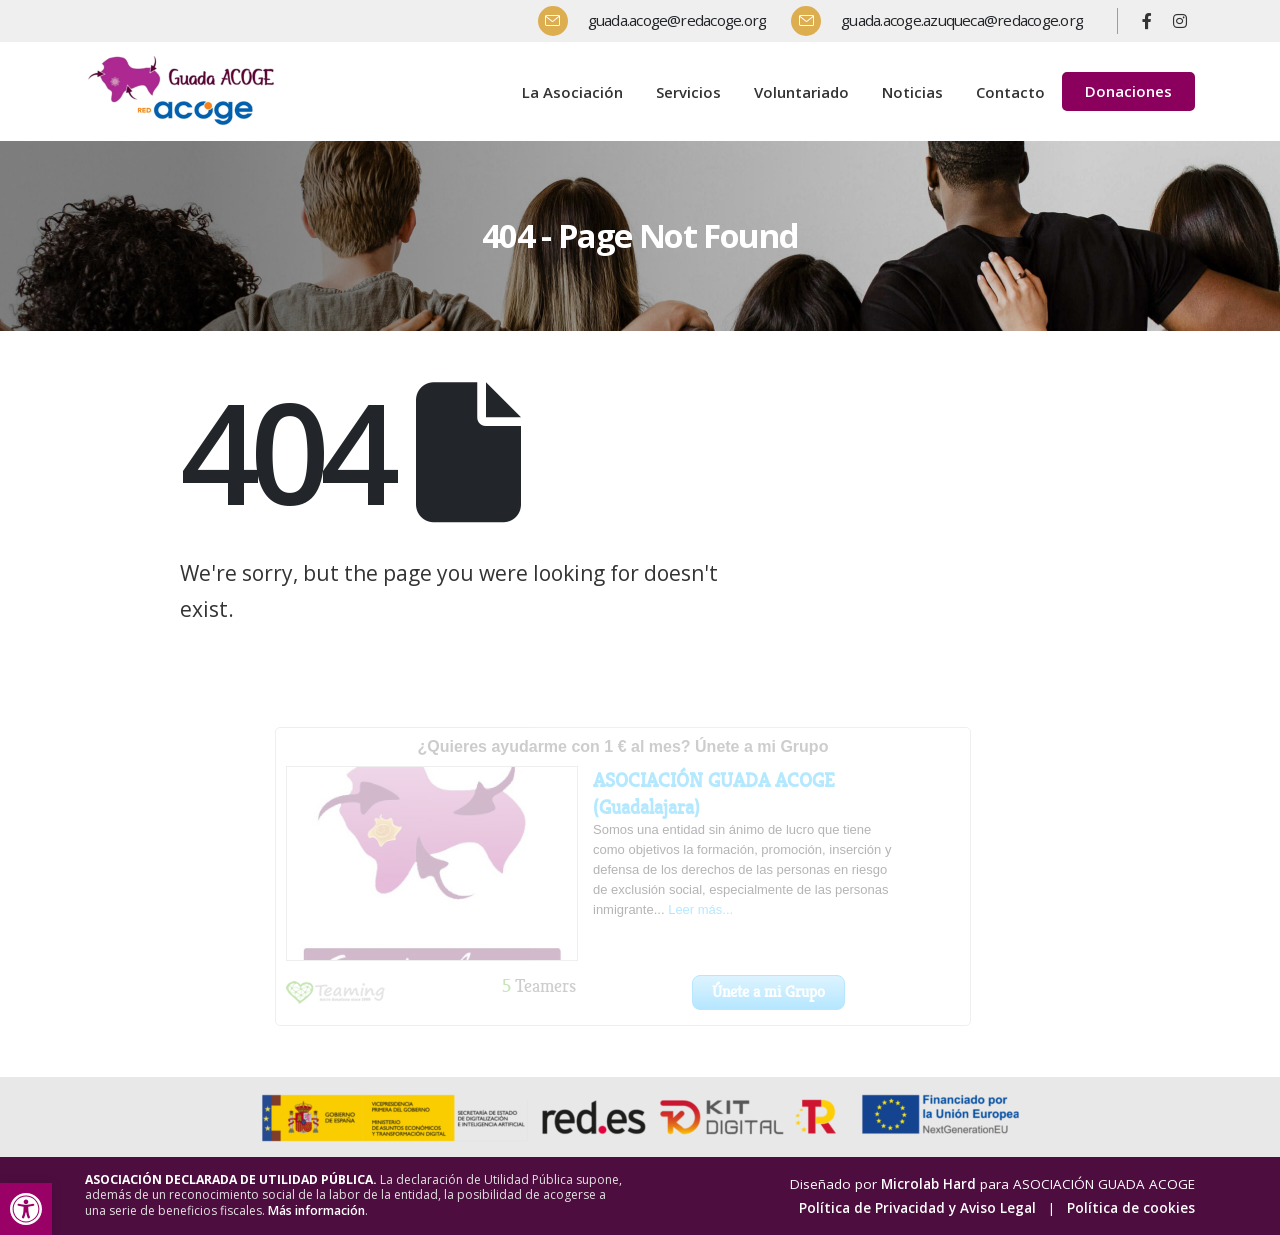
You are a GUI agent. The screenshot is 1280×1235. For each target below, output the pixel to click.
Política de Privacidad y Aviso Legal (917, 1208)
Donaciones (1128, 91)
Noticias (912, 92)
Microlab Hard (928, 1184)
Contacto (1010, 92)
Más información (316, 1210)
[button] (26, 1209)
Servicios (688, 92)
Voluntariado (801, 92)
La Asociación (572, 92)
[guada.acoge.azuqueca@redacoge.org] (944, 21)
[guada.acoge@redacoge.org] (660, 21)
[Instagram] (1180, 21)
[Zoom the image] (185, 59)
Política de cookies (1131, 1208)
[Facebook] (1147, 21)
